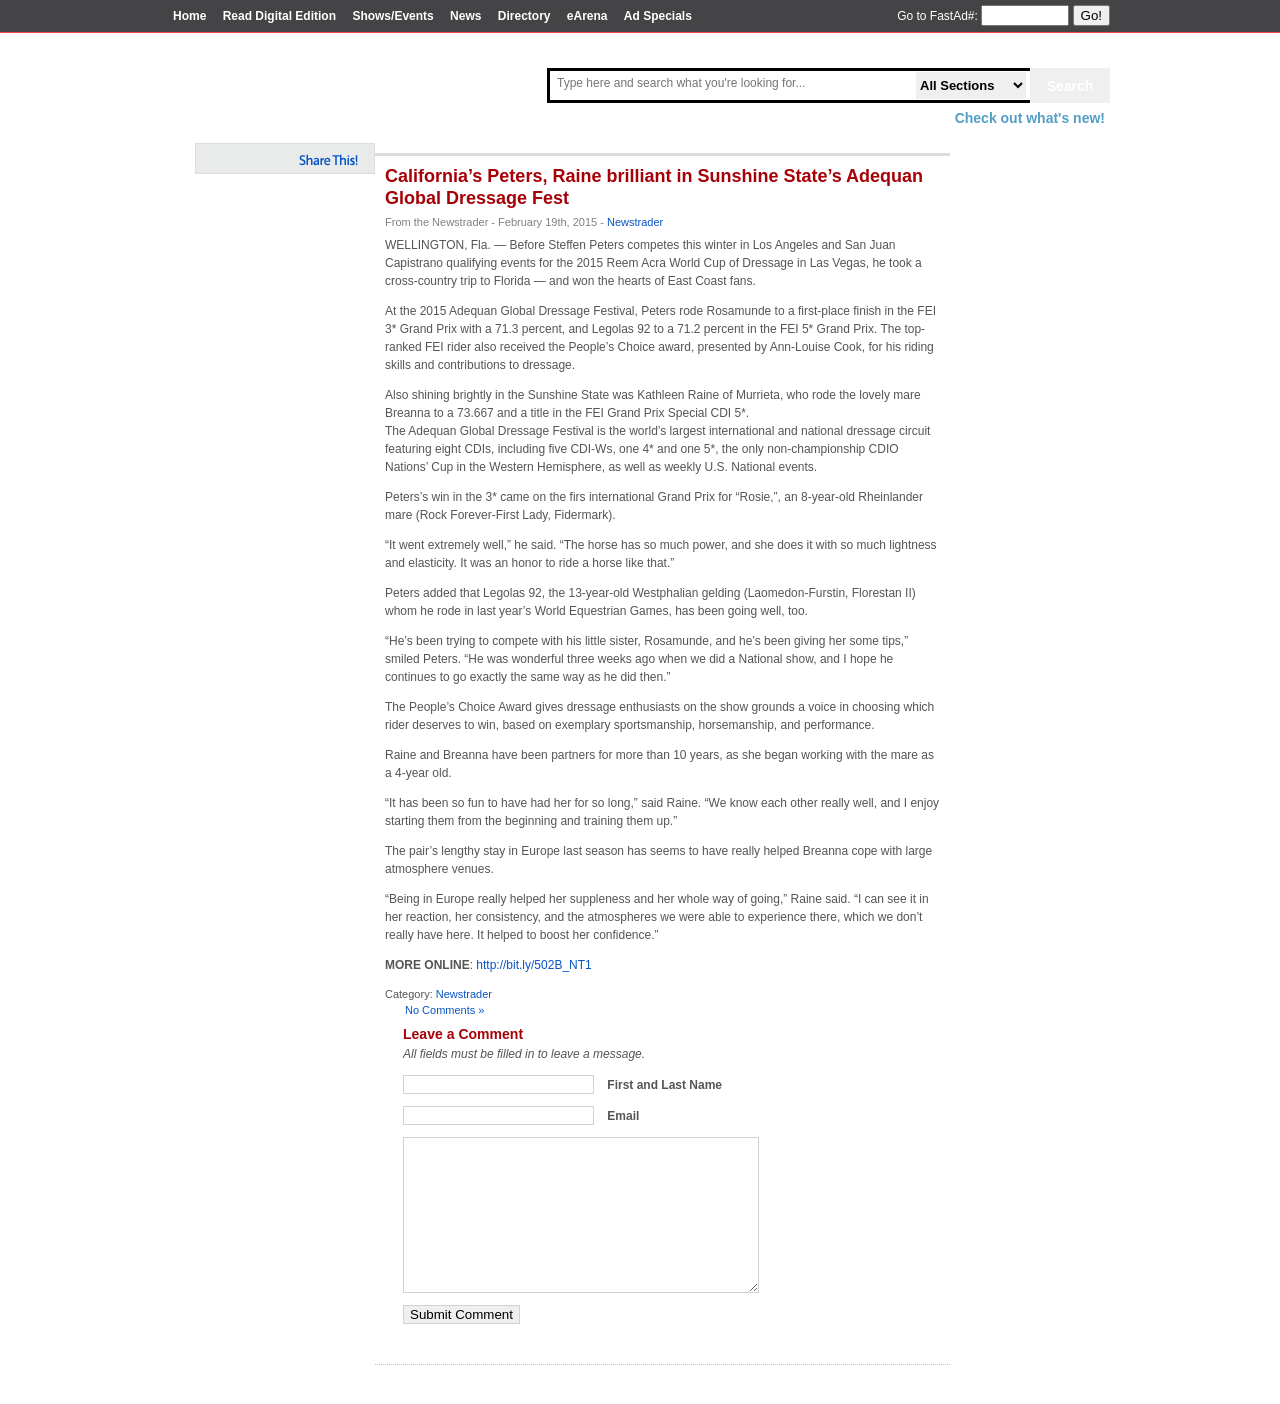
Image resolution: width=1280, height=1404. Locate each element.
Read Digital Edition (279, 16)
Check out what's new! (1030, 118)
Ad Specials (658, 16)
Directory (524, 16)
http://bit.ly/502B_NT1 (533, 965)
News (465, 16)
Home (189, 16)
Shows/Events (392, 16)
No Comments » (444, 1010)
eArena (587, 16)
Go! (1091, 15)
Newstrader (635, 222)
